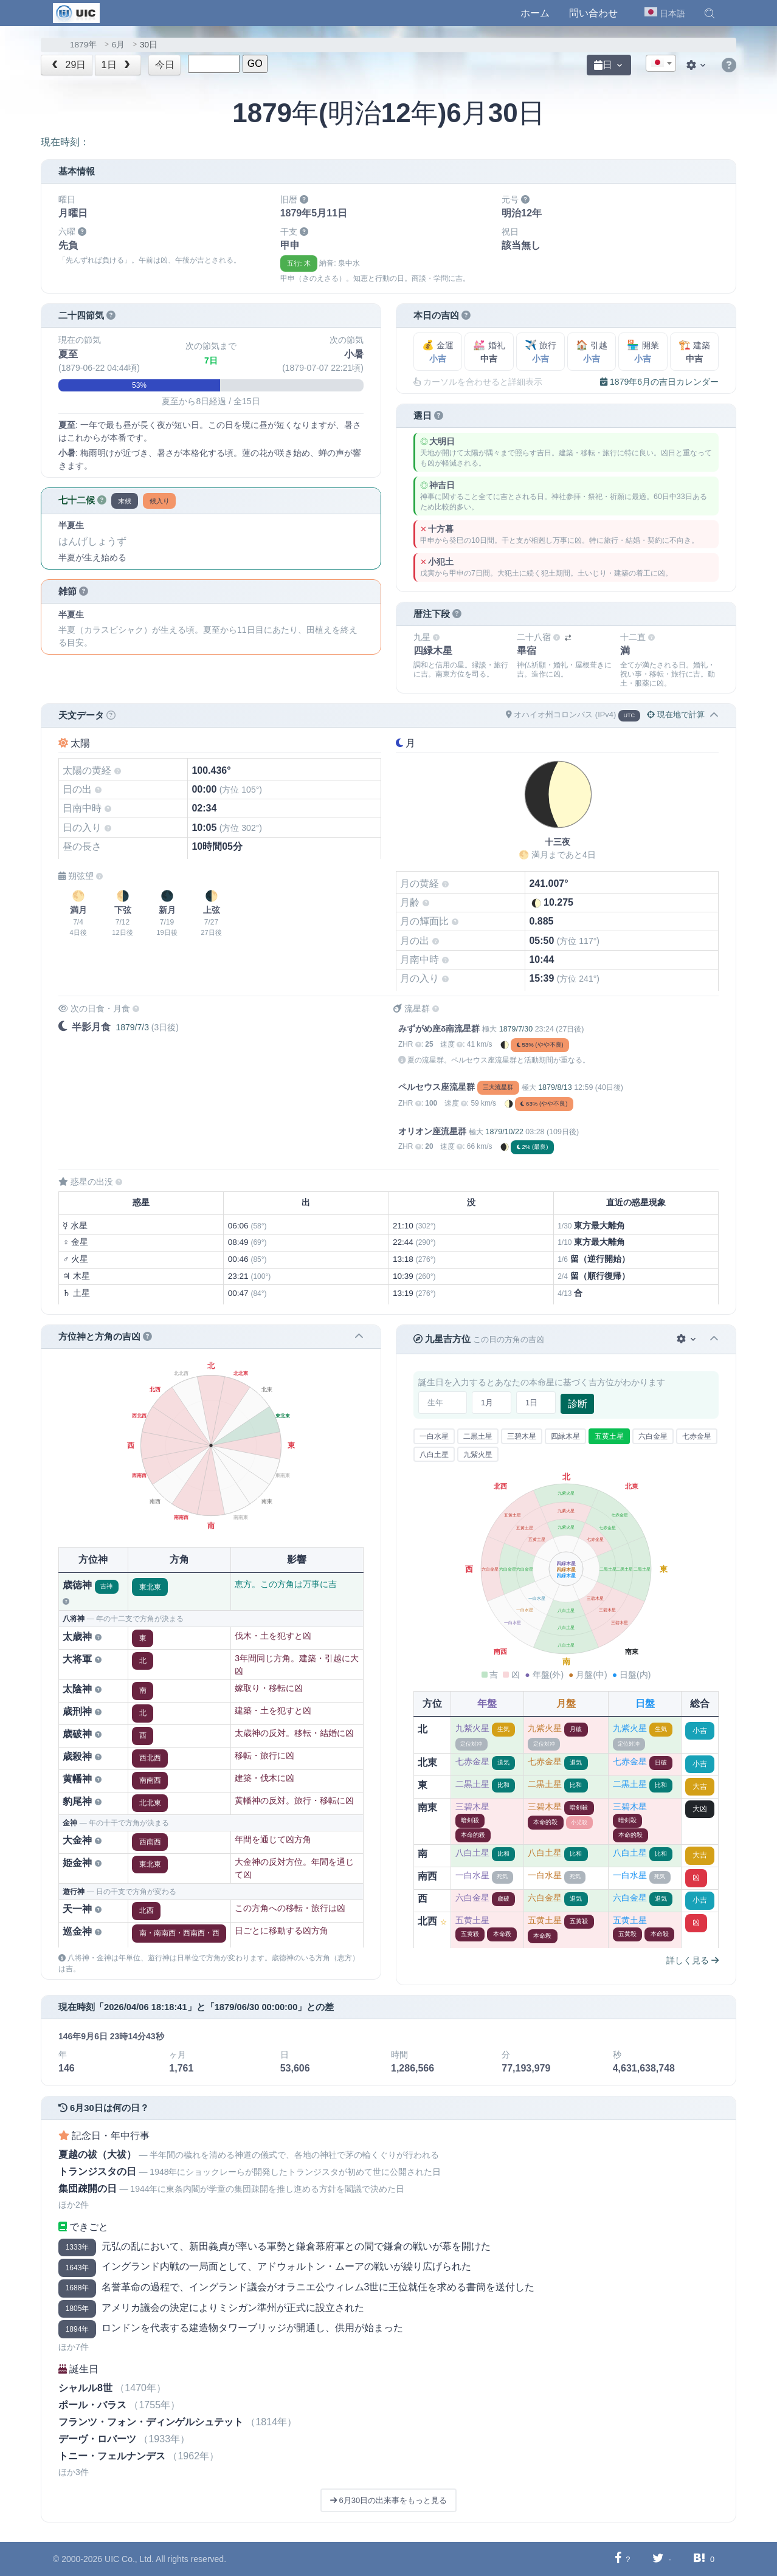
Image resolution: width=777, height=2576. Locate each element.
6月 (118, 44)
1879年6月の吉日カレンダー (659, 382)
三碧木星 (521, 1436)
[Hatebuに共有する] (699, 2559)
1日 (117, 65)
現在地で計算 (676, 714)
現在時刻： (65, 142)
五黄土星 (609, 1436)
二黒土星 (477, 1436)
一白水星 (434, 1436)
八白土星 (434, 1454)
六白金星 (653, 1436)
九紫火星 (477, 1454)
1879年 (83, 44)
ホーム (535, 13)
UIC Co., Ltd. (129, 2559)
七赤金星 (696, 1436)
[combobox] (661, 63)
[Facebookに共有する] (618, 2559)
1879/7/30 (516, 1029)
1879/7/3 (132, 1027)
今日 (164, 65)
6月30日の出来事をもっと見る (388, 2500)
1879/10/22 (504, 1132)
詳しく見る (692, 1960)
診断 (577, 1404)
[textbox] (660, 63)
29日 (67, 65)
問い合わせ (593, 13)
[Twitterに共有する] (658, 2559)
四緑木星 (565, 1436)
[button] (709, 13)
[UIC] (76, 12)
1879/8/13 (555, 1087)
